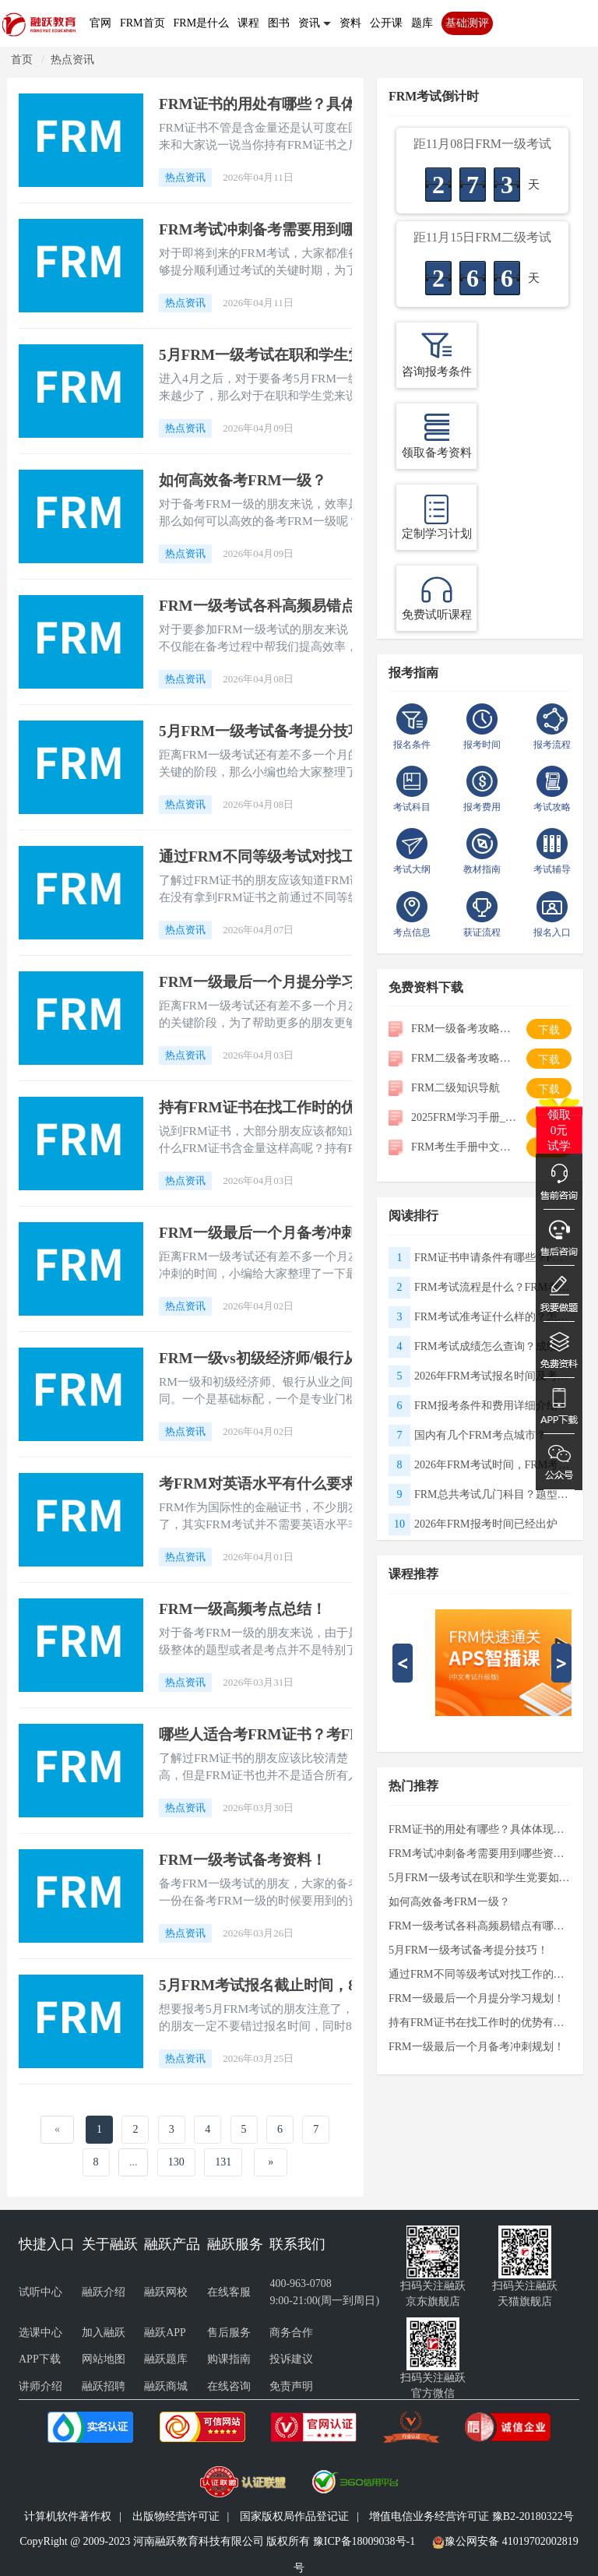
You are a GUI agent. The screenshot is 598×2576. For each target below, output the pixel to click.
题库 (422, 23)
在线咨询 (229, 2386)
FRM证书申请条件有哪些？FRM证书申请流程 (492, 1257)
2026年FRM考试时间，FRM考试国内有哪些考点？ (492, 1465)
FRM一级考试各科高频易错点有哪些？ (287, 605)
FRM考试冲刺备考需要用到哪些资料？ (287, 229)
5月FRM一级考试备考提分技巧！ (268, 731)
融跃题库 (166, 2359)
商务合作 (291, 2332)
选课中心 (40, 2332)
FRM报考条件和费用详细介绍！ (491, 1405)
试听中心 (40, 2292)
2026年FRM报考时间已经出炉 (486, 1524)
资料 (350, 23)
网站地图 (103, 2359)
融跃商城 (166, 2386)
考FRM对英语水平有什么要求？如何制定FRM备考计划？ (348, 1483)
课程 (248, 23)
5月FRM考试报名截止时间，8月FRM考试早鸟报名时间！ (348, 1985)
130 (176, 2162)
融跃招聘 (103, 2386)
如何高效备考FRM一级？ (242, 480)
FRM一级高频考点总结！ (242, 1609)
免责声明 (291, 2386)
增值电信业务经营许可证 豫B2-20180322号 (471, 2516)
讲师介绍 (40, 2386)
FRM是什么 (202, 23)
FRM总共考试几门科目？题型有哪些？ (492, 1494)
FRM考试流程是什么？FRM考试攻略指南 (492, 1287)
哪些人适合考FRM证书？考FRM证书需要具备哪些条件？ (348, 1734)
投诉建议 (291, 2359)
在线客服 (229, 2292)
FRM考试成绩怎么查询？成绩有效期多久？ (492, 1346)
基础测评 (467, 23)
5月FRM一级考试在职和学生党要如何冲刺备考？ (320, 355)
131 (223, 2162)
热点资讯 (72, 59)
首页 (22, 59)
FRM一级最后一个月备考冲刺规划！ (279, 1233)
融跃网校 (166, 2292)
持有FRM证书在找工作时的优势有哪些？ (294, 1107)
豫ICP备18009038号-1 (364, 2541)
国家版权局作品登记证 (294, 2516)
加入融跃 (103, 2332)
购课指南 (229, 2359)
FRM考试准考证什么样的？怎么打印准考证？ (492, 1317)
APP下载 (40, 2359)
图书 (279, 23)
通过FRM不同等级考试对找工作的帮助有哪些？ (316, 856)
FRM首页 (142, 23)
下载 (549, 1030)
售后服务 (229, 2332)
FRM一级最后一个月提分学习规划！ (279, 982)
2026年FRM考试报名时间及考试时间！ (492, 1376)
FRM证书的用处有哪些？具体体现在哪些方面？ (316, 104)
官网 (100, 23)
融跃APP (165, 2332)
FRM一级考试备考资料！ (242, 1860)
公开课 (386, 23)
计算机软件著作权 (67, 2516)
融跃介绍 (103, 2292)
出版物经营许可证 (176, 2516)
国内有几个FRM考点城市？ (480, 1435)
